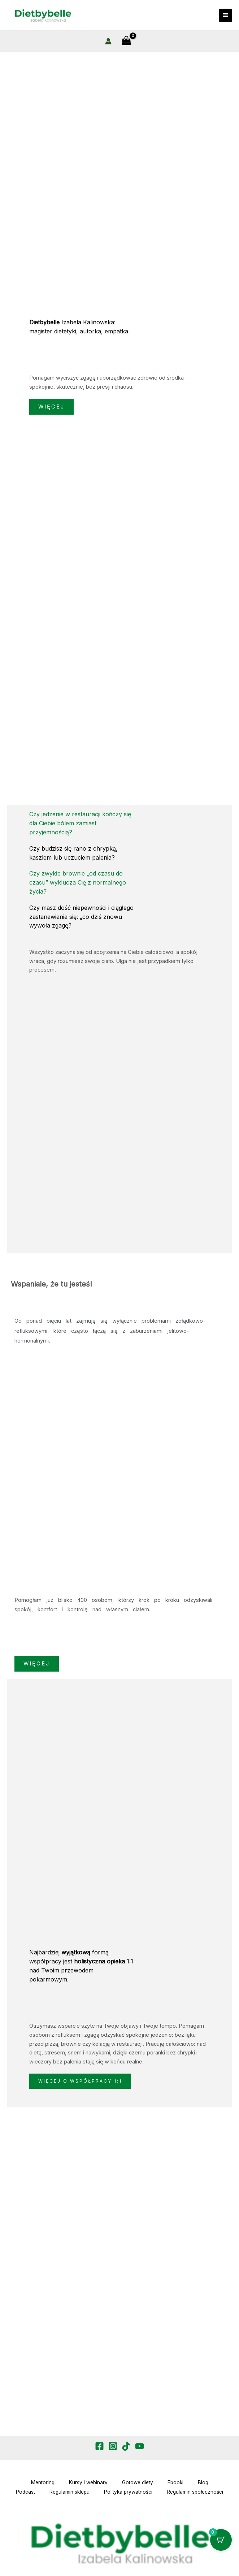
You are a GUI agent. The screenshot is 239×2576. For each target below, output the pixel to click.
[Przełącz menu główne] (225, 15)
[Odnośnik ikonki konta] (108, 41)
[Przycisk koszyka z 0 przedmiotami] (221, 2540)
